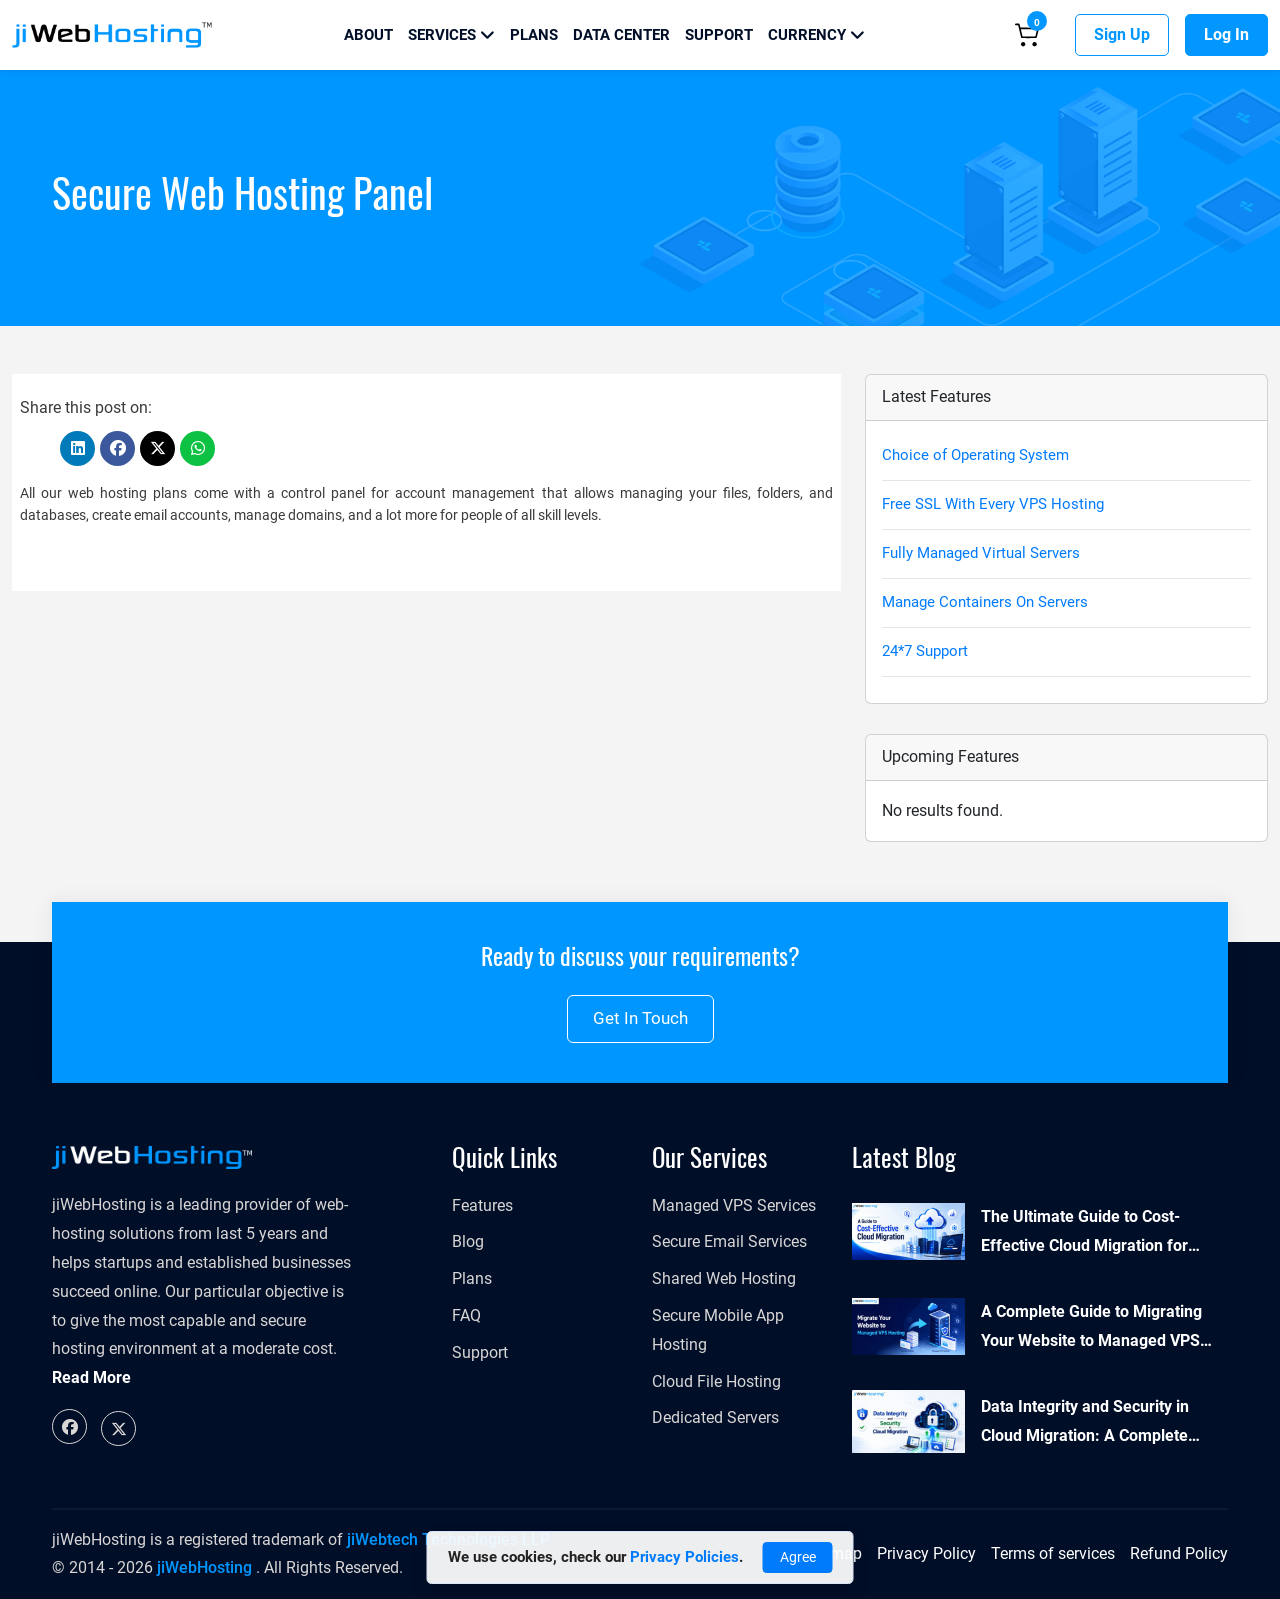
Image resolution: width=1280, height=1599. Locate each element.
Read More (91, 1377)
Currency (816, 35)
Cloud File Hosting (716, 1381)
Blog (468, 1241)
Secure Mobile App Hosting (718, 1330)
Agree (798, 1557)
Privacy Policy (926, 1553)
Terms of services (1053, 1553)
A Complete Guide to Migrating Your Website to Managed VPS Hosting (1091, 1329)
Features (482, 1205)
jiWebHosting (204, 1567)
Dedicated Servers (715, 1417)
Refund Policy (1179, 1553)
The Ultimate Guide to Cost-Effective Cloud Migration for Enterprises (1084, 1234)
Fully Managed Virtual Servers (981, 553)
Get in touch (640, 1018)
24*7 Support (925, 651)
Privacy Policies (684, 1557)
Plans (534, 35)
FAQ (466, 1315)
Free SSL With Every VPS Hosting (993, 504)
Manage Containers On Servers (985, 602)
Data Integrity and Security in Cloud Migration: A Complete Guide (1085, 1424)
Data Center (621, 35)
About (368, 35)
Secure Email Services (729, 1241)
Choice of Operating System (975, 455)
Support (719, 35)
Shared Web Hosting (724, 1278)
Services (451, 35)
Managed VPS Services (734, 1205)
